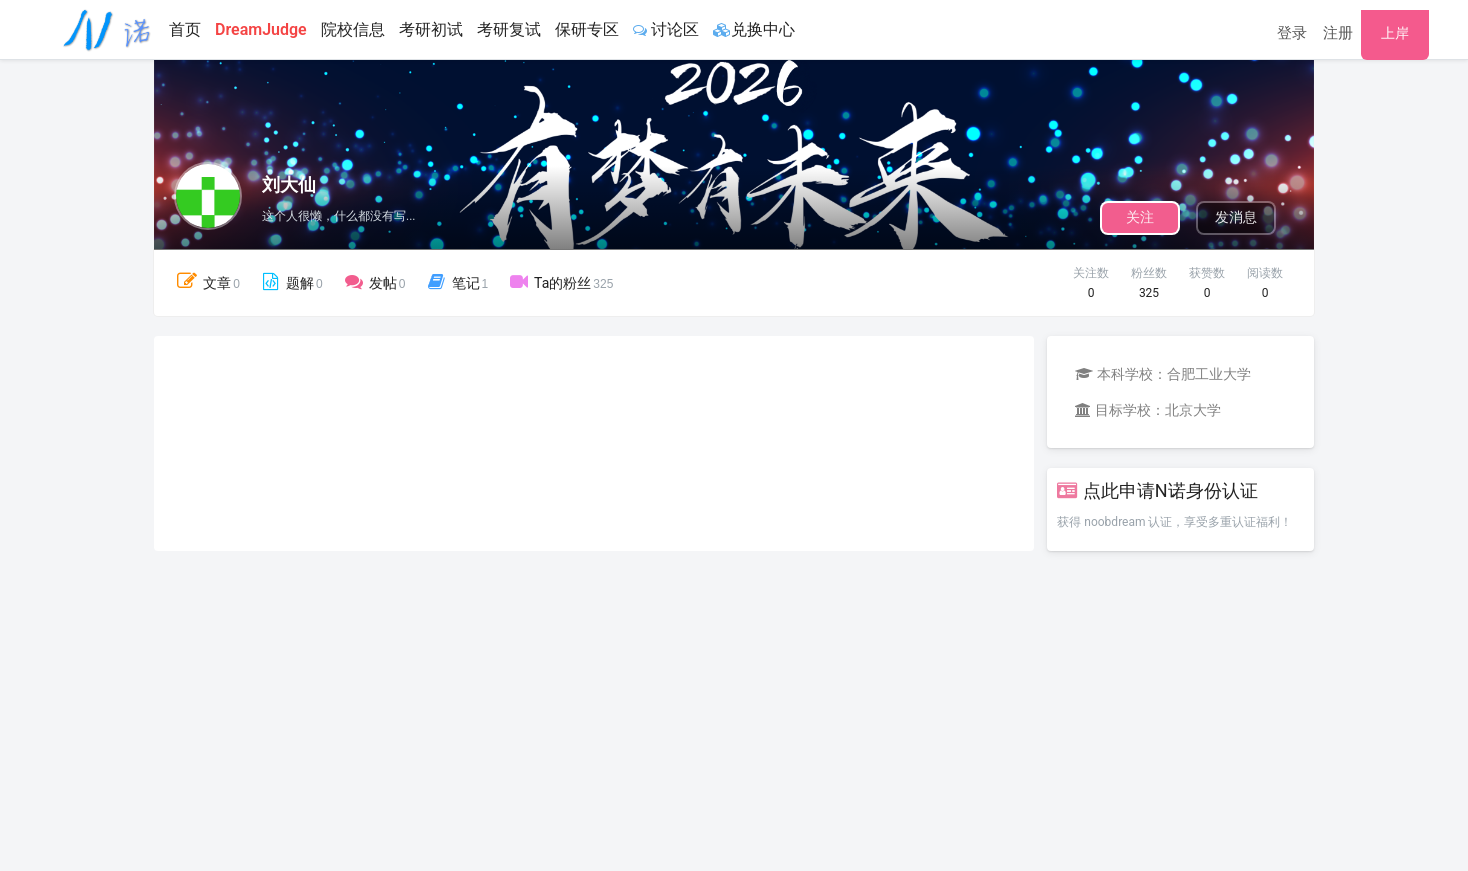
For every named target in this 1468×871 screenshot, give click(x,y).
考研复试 (509, 29)
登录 (1292, 33)
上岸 (1395, 33)
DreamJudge (261, 29)
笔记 (456, 282)
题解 (290, 282)
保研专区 (587, 29)
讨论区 (666, 29)
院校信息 (353, 29)
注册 (1338, 33)
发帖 (373, 282)
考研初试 (431, 29)
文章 (207, 281)
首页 (185, 29)
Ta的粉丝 (561, 282)
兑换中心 (754, 29)
